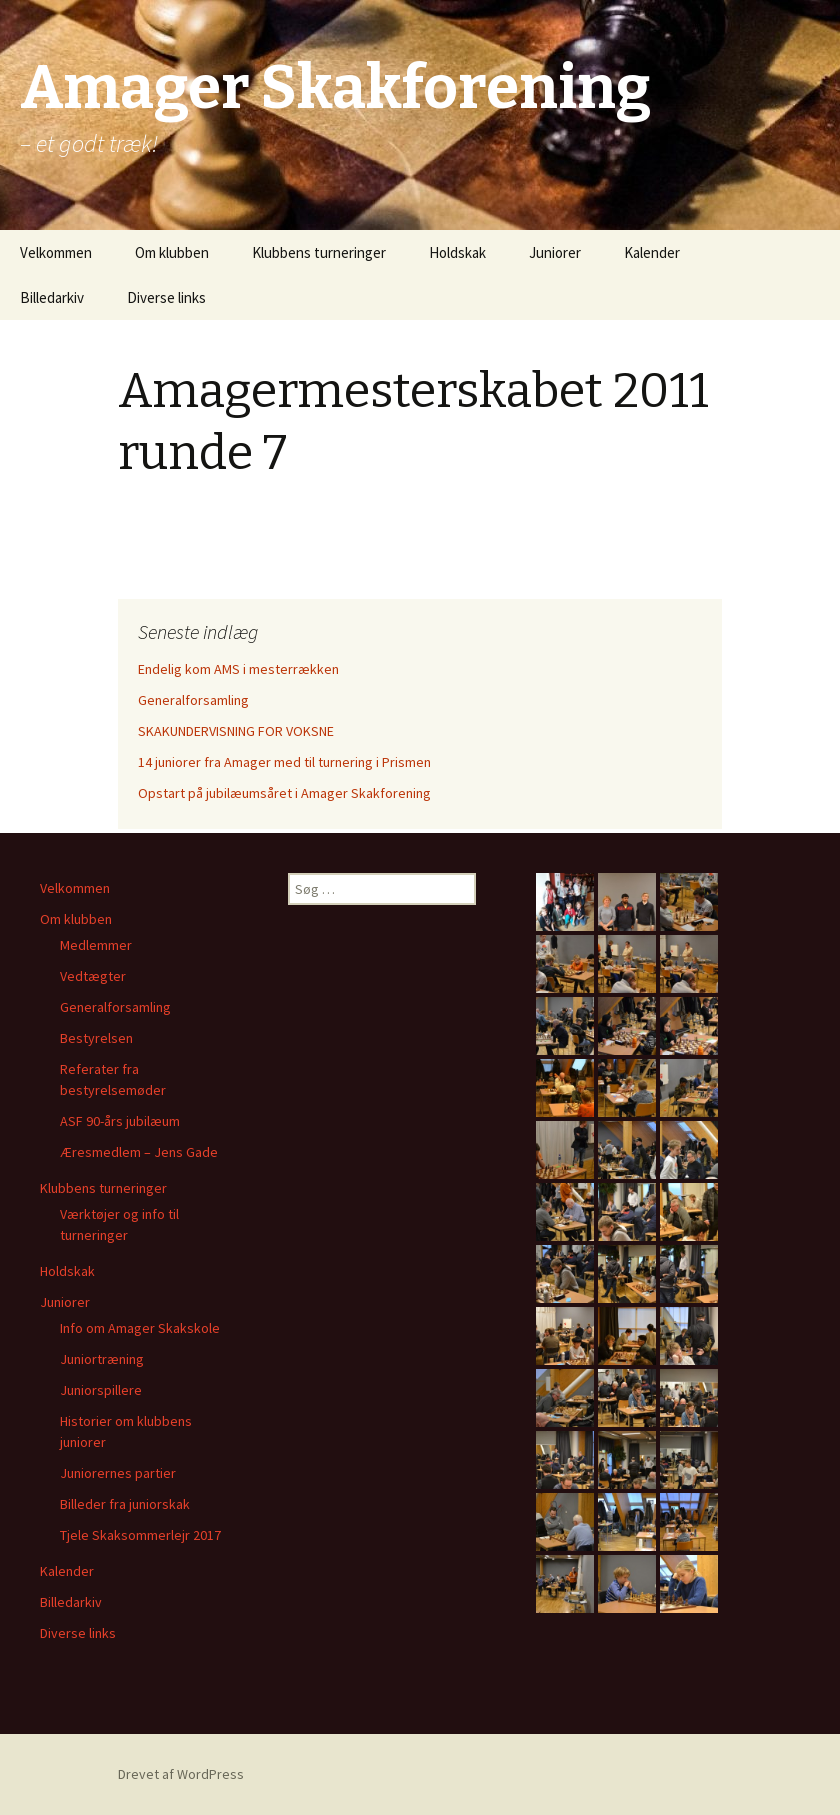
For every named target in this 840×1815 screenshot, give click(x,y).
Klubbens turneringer (319, 252)
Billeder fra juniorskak (125, 1504)
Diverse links (166, 297)
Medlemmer (96, 945)
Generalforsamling (193, 700)
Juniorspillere (101, 1390)
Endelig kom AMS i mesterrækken (238, 669)
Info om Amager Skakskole (140, 1328)
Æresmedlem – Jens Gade (139, 1152)
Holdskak (457, 252)
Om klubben (172, 252)
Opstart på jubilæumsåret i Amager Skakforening (284, 793)
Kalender (652, 252)
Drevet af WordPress (181, 1774)
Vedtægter (93, 976)
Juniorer (555, 252)
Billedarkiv (52, 297)
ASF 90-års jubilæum (120, 1121)
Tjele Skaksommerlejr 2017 (140, 1535)
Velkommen (56, 252)
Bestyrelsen (96, 1038)
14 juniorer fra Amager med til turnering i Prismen (284, 762)
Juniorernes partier (118, 1473)
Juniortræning (102, 1359)
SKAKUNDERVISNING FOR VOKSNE (236, 731)
